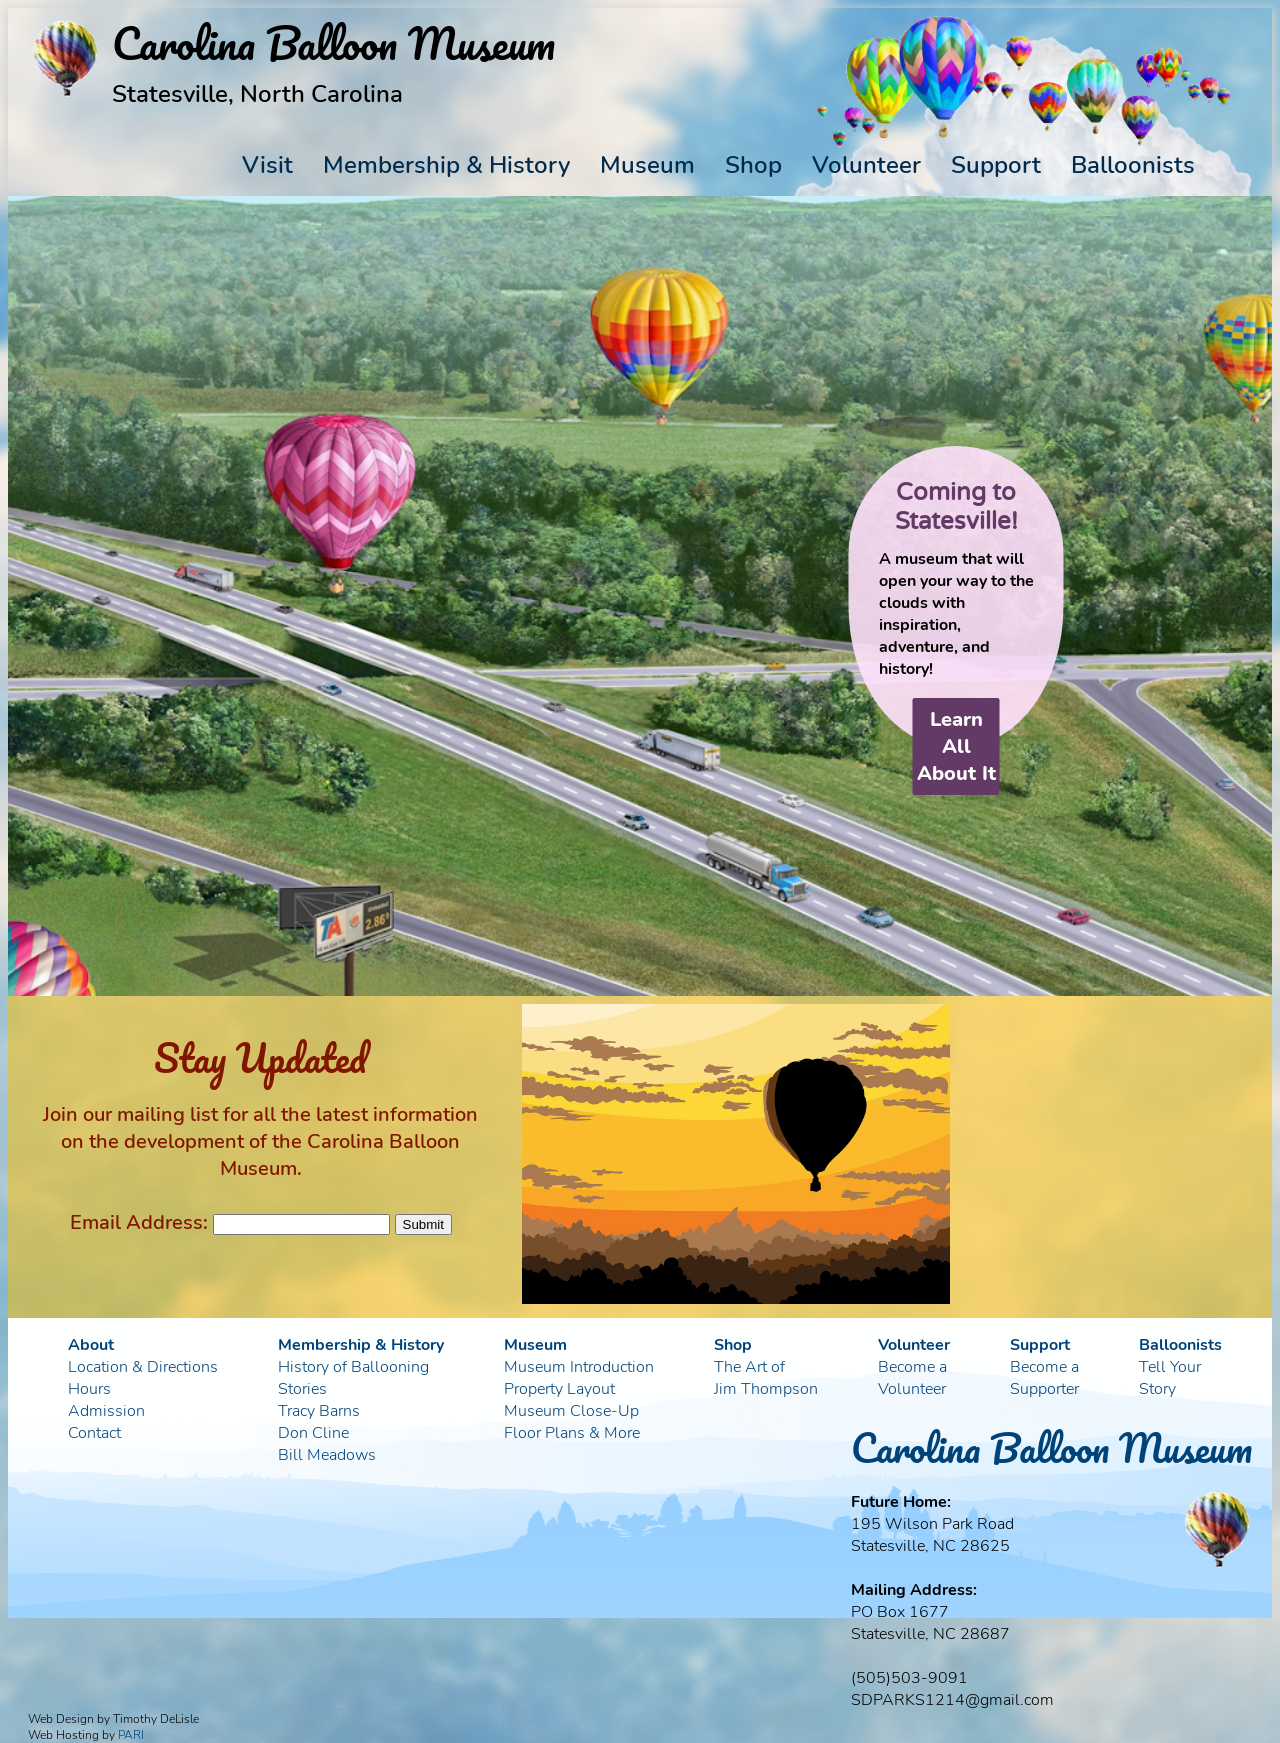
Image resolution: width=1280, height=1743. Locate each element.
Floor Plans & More (572, 1433)
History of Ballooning (353, 1367)
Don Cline (313, 1433)
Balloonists (1133, 165)
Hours (89, 1389)
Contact (94, 1433)
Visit (267, 165)
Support (996, 165)
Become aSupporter (1044, 1378)
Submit (423, 1224)
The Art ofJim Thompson (766, 1378)
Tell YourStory (1170, 1378)
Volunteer (866, 165)
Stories (302, 1389)
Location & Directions (143, 1367)
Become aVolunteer (912, 1378)
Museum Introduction (579, 1367)
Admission (106, 1411)
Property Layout (559, 1389)
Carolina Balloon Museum (1051, 1447)
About (91, 1345)
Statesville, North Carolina (257, 94)
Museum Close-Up (571, 1411)
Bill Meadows (327, 1455)
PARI (131, 1735)
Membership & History (446, 165)
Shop (753, 165)
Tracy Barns (319, 1411)
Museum (647, 165)
